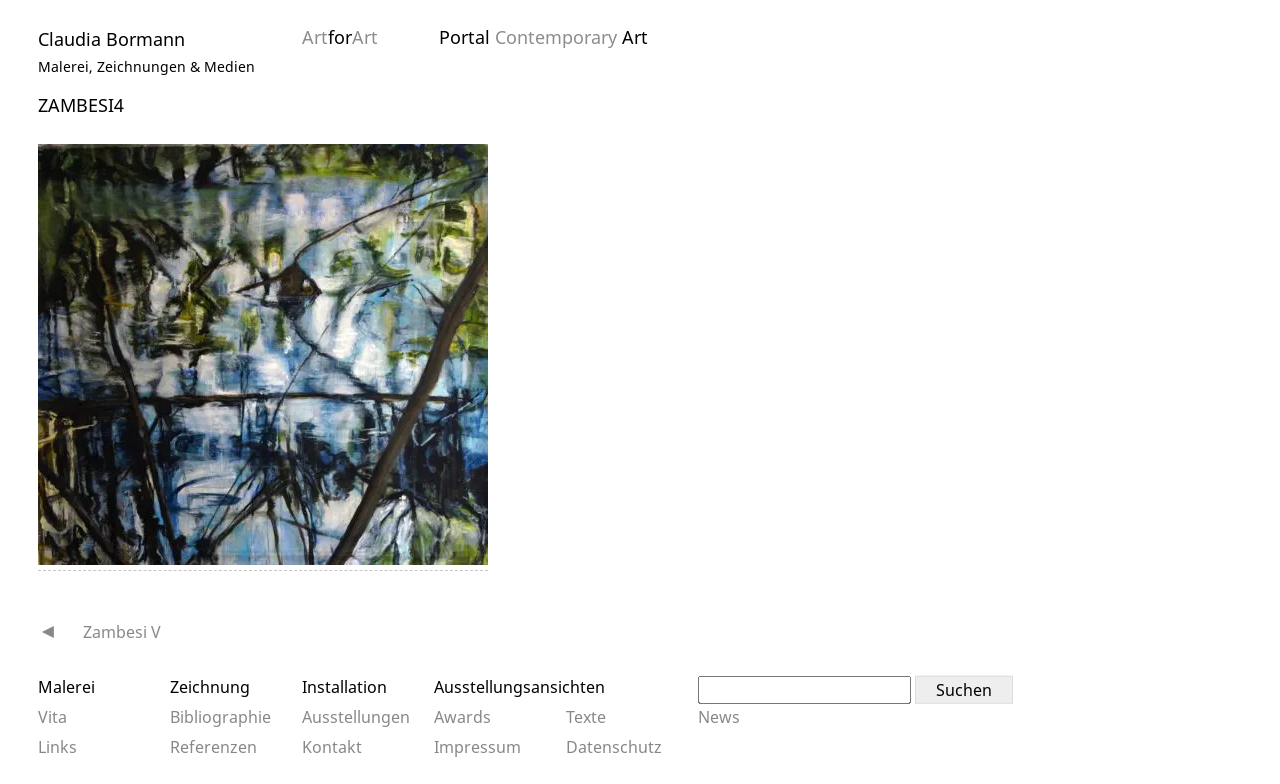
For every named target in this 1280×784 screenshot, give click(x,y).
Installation (344, 687)
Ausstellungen (356, 717)
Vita (52, 717)
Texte (586, 717)
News (719, 717)
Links (57, 747)
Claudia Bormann (111, 39)
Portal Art (543, 37)
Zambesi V (122, 632)
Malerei (66, 687)
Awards (462, 717)
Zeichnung (210, 687)
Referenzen (213, 747)
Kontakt (332, 747)
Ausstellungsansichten (519, 687)
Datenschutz (614, 747)
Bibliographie (220, 717)
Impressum (477, 747)
